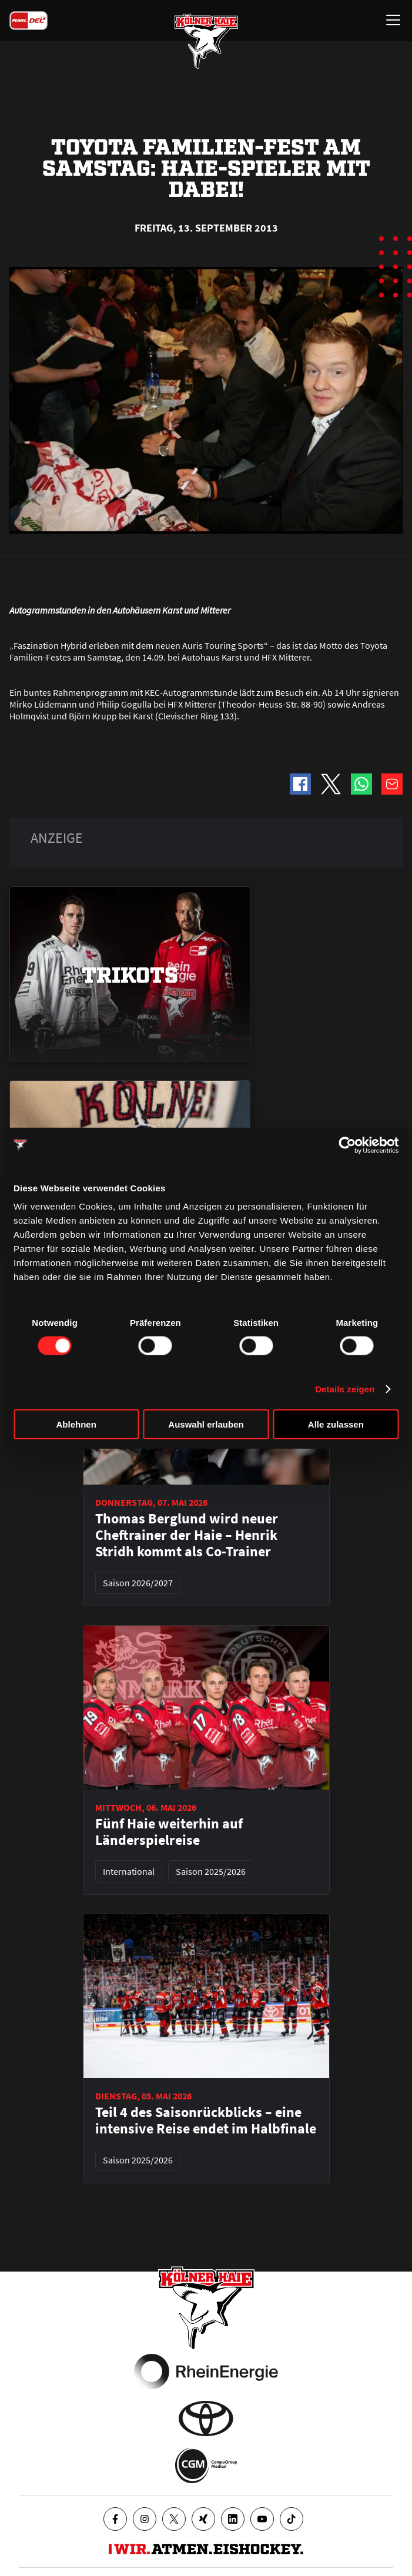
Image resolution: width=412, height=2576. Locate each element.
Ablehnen (76, 1424)
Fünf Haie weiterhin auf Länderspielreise (169, 1831)
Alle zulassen (336, 1424)
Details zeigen (344, 1388)
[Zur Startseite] (206, 41)
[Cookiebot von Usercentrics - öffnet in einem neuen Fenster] (347, 1145)
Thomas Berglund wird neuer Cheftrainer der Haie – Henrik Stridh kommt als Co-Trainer (186, 1535)
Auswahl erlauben (205, 1424)
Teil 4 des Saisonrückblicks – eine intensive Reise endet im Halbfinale (205, 2120)
